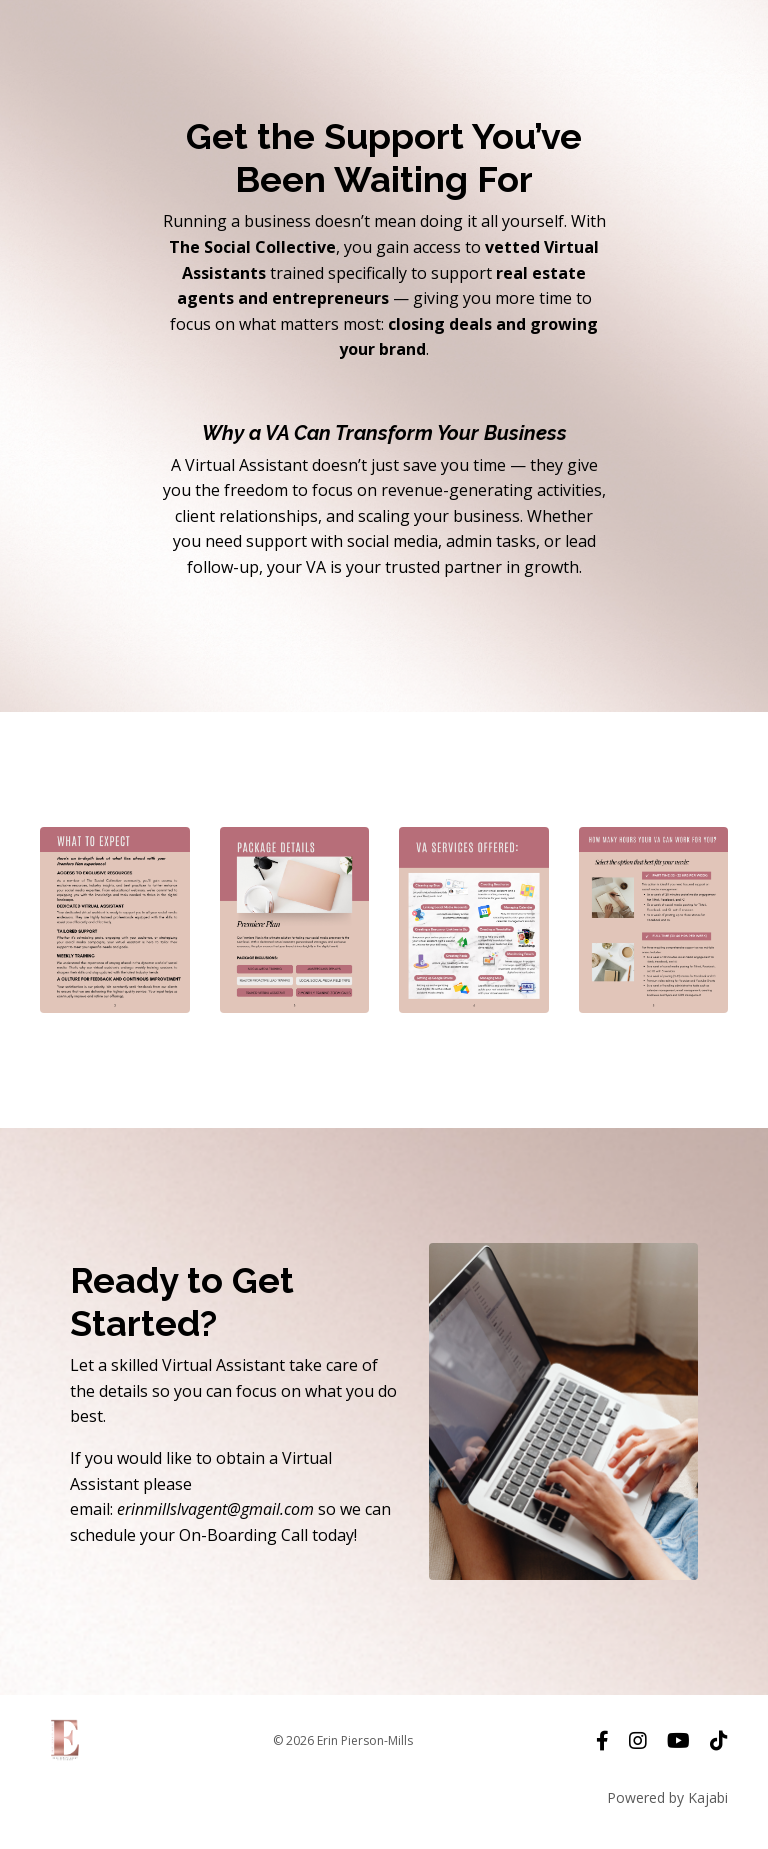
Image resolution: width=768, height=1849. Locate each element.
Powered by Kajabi (667, 1797)
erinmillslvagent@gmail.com (215, 1509)
